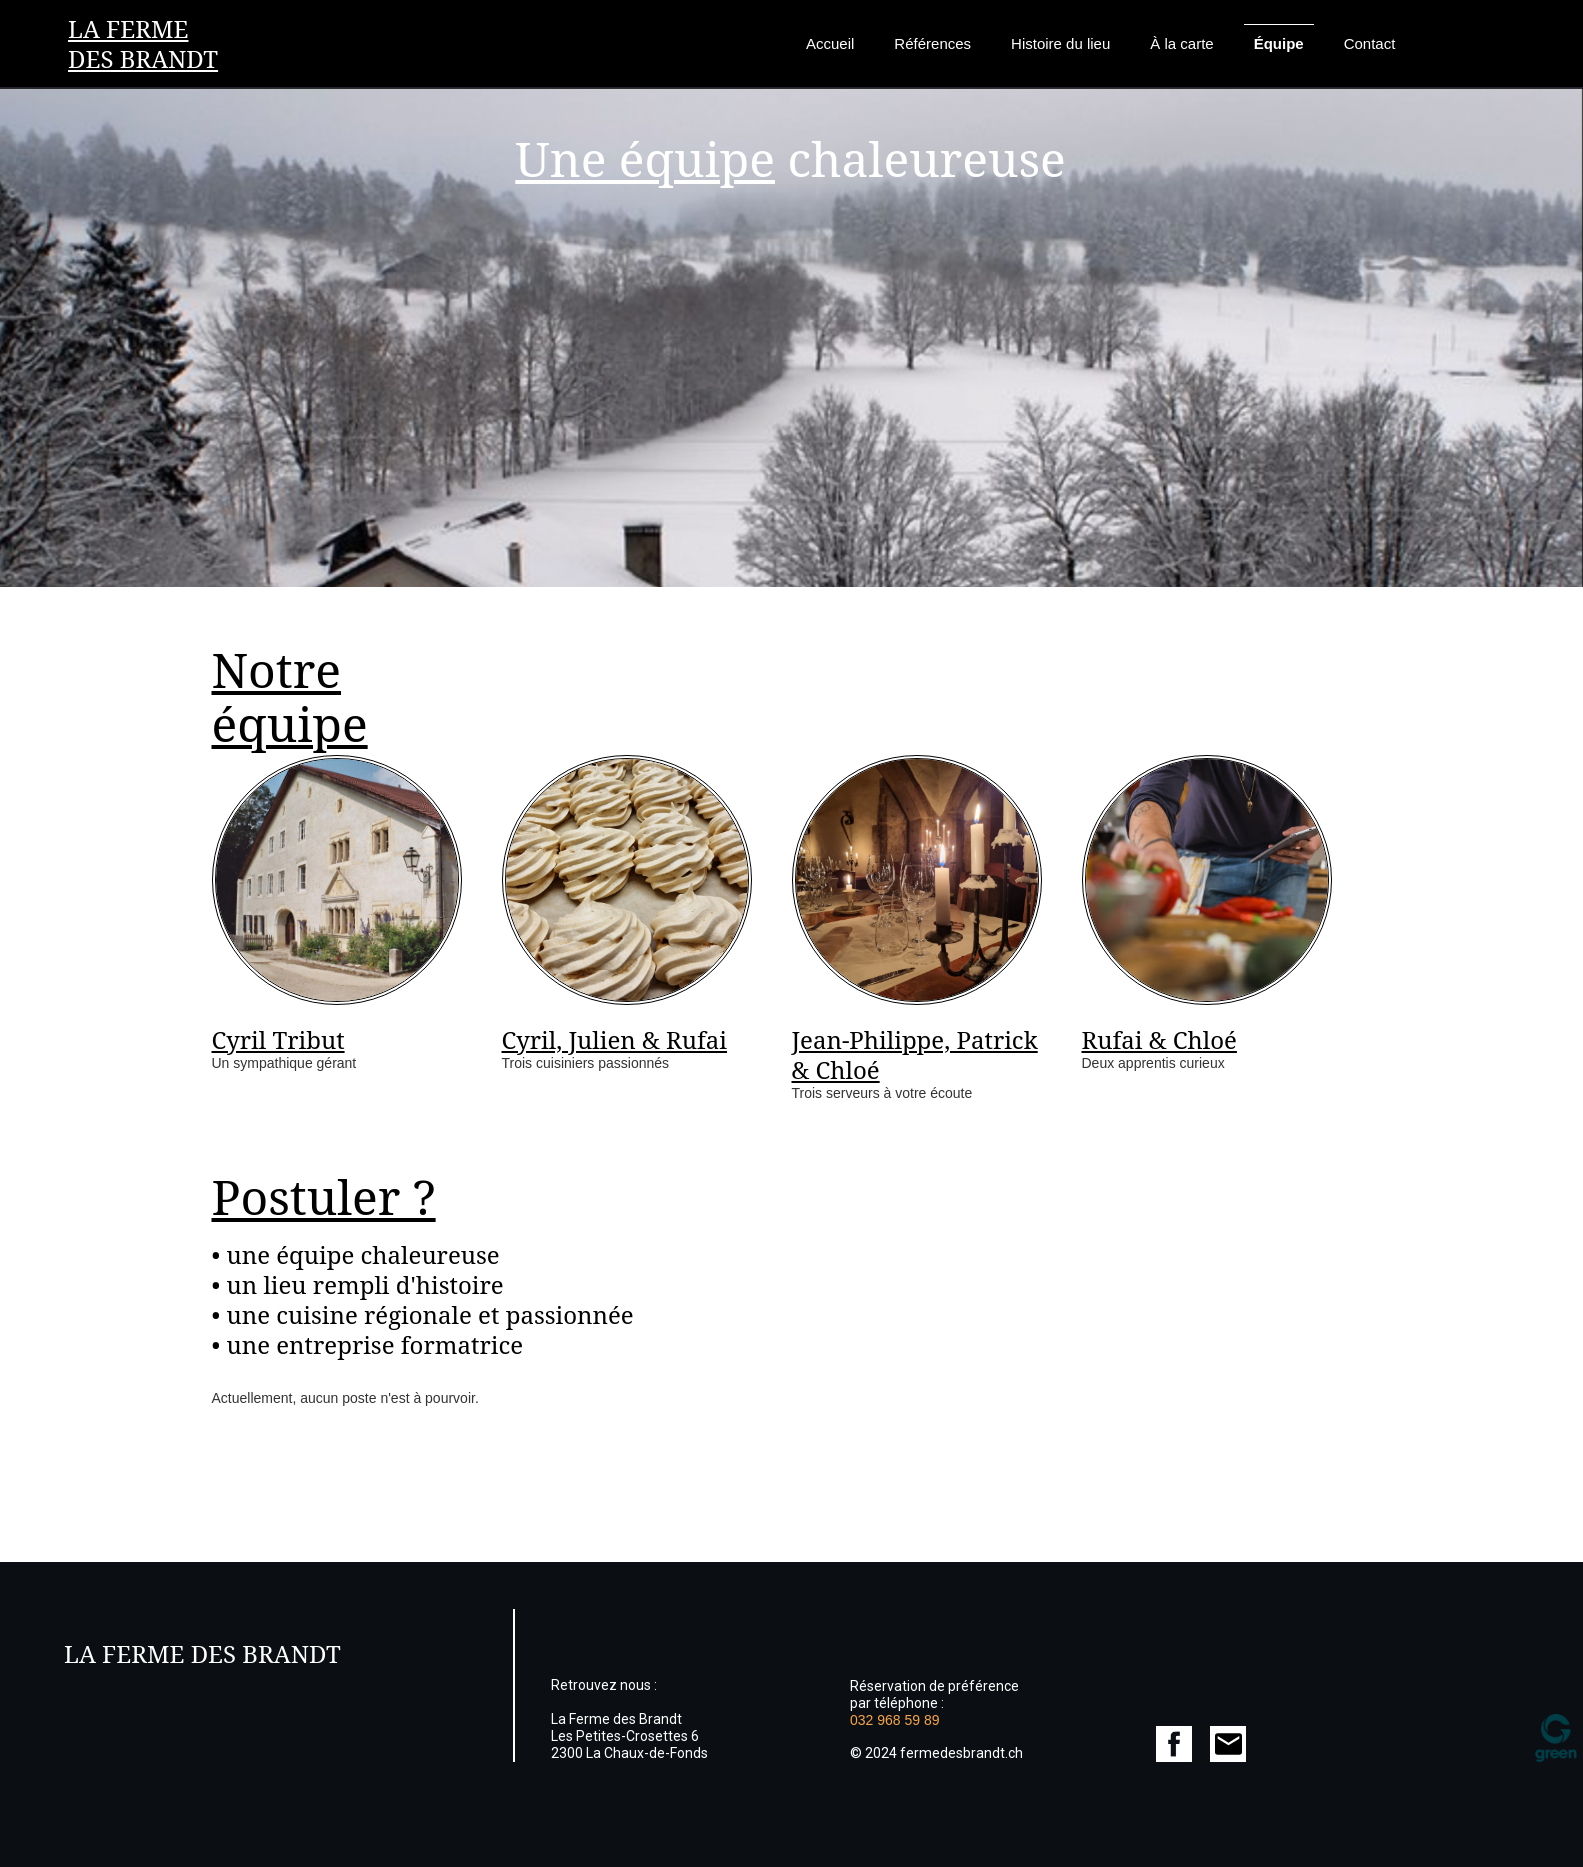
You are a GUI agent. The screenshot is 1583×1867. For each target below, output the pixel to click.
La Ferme (128, 28)
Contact (1370, 43)
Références (932, 43)
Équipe (1279, 43)
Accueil (830, 43)
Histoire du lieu (1060, 43)
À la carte (1181, 43)
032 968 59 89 (895, 1720)
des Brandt (143, 58)
